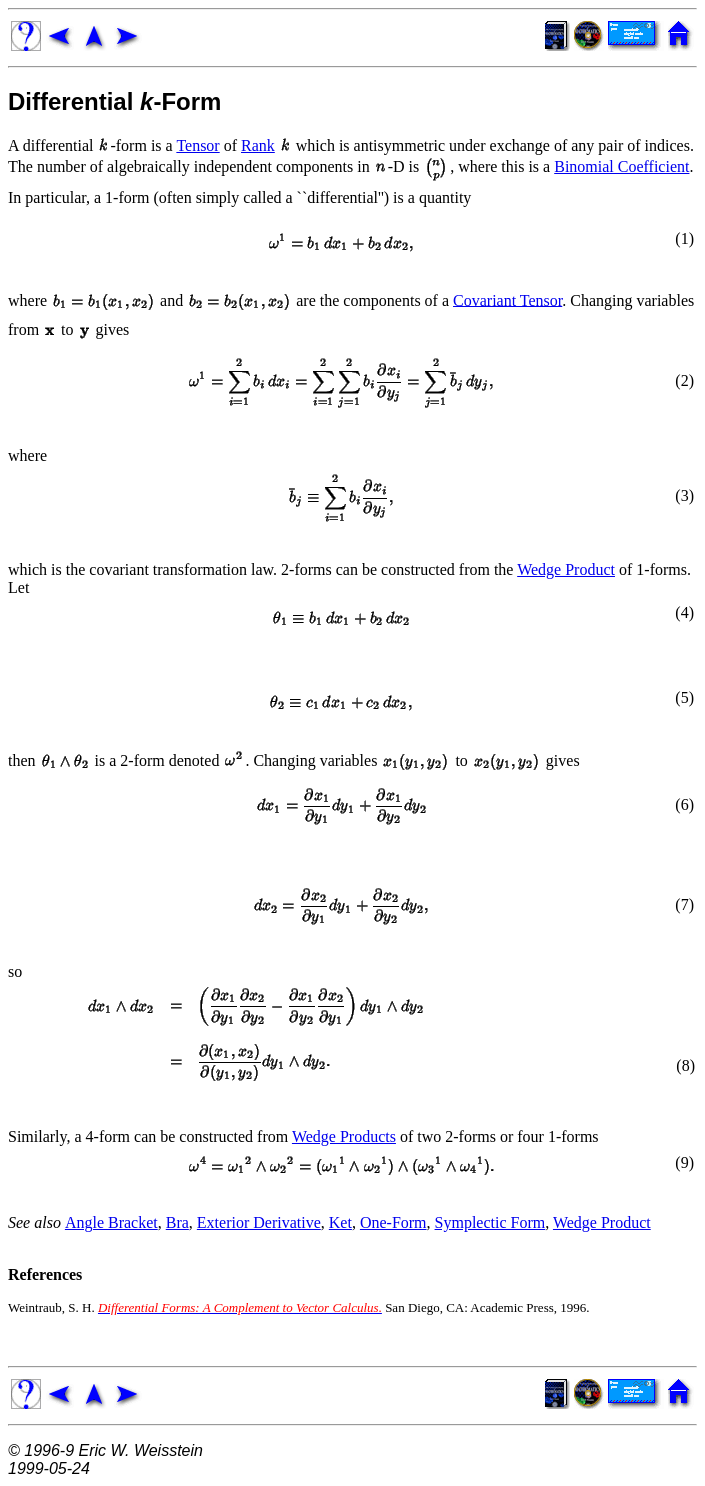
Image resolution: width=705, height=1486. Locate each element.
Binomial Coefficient (621, 166)
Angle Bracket (111, 1222)
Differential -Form (114, 101)
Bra (177, 1222)
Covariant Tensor (507, 299)
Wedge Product (566, 569)
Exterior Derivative (259, 1222)
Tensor (197, 145)
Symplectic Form (490, 1222)
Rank (258, 145)
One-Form (393, 1222)
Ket (340, 1222)
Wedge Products (344, 1136)
